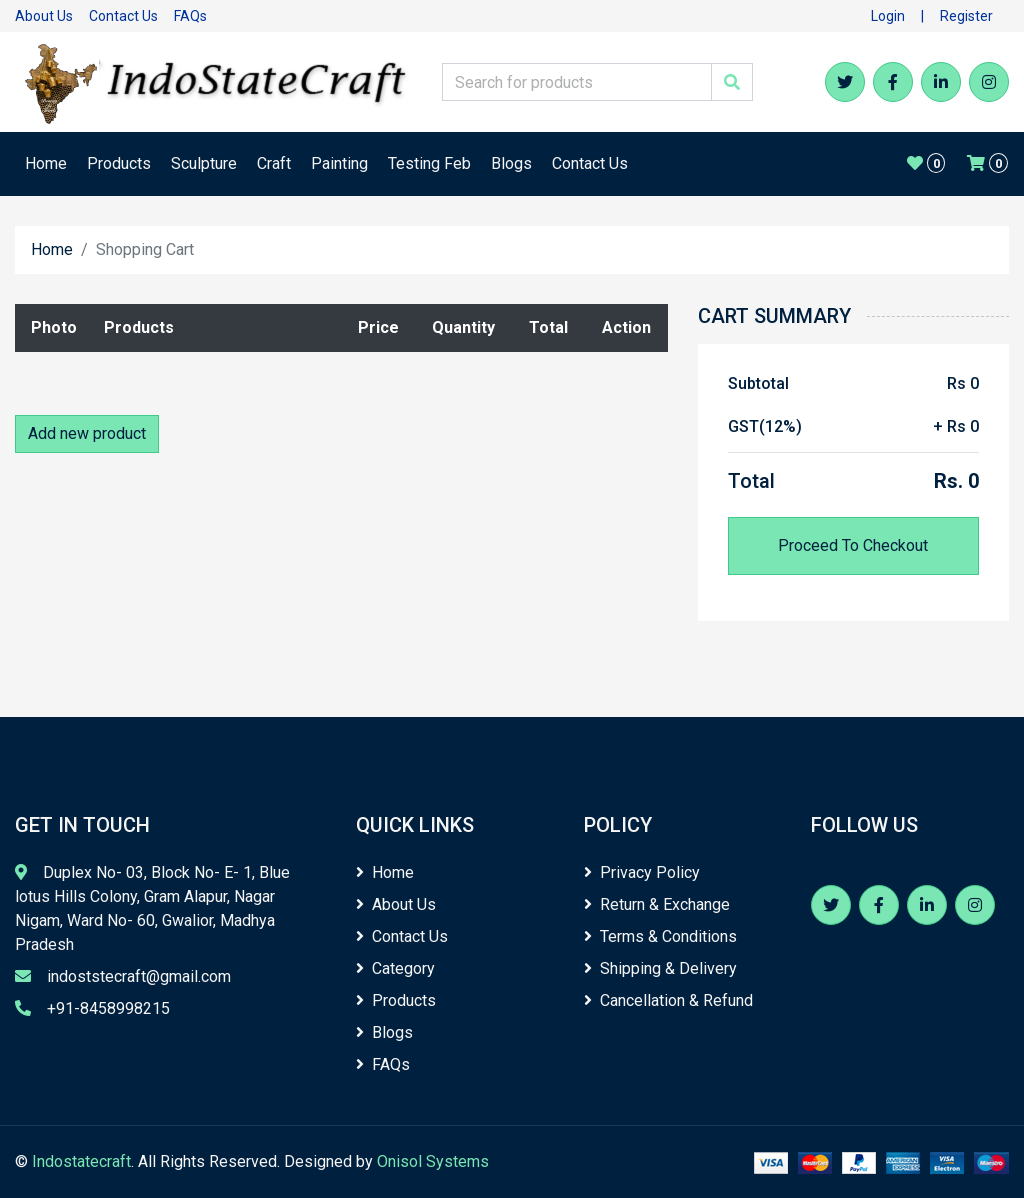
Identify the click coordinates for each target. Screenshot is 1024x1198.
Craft (274, 163)
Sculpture (204, 163)
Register (966, 16)
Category (395, 968)
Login (888, 16)
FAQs (190, 16)
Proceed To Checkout (853, 545)
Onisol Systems (433, 1161)
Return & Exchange (657, 904)
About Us (44, 16)
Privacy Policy (642, 872)
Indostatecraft (81, 1161)
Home (46, 163)
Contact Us (123, 16)
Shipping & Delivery (660, 968)
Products (119, 163)
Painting (339, 163)
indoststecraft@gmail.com (139, 976)
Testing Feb (429, 163)
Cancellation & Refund (668, 1000)
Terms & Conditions (660, 936)
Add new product (87, 433)
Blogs (511, 163)
